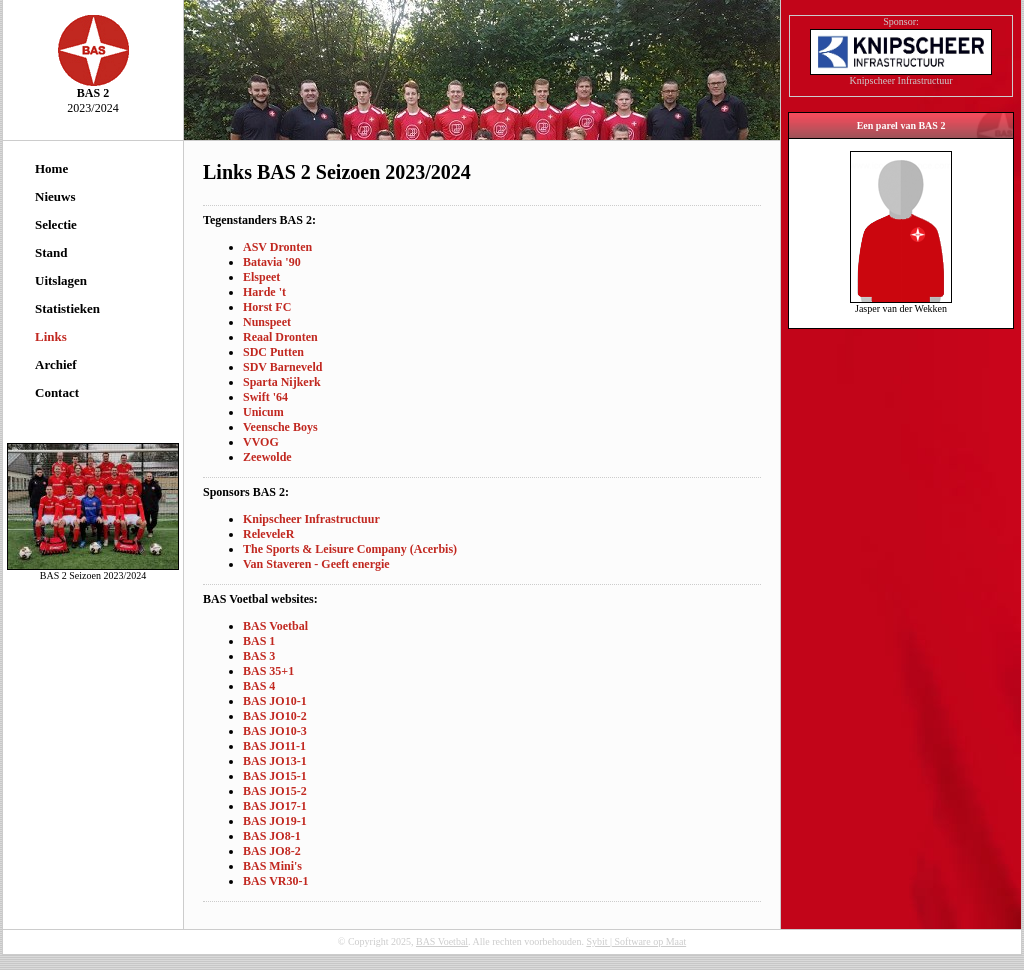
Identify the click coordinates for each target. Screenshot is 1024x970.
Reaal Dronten (280, 337)
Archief (56, 364)
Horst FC (267, 307)
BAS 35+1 (268, 671)
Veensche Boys (280, 427)
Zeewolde (267, 457)
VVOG (261, 442)
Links (51, 336)
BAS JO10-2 (275, 716)
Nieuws (55, 196)
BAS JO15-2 (275, 791)
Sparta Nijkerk (282, 382)
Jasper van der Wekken (901, 304)
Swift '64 (265, 397)
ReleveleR (268, 534)
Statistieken (67, 308)
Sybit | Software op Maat (636, 941)
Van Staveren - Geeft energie (316, 564)
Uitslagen (61, 280)
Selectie (56, 224)
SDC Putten (273, 352)
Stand (51, 252)
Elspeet (261, 277)
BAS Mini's (272, 866)
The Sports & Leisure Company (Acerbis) (350, 549)
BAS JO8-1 (272, 836)
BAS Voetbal (275, 626)
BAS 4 (259, 686)
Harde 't (264, 292)
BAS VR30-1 (275, 881)
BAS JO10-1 (275, 701)
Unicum (263, 412)
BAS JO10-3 (275, 731)
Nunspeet (267, 322)
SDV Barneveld (282, 367)
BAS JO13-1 (275, 761)
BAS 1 (259, 641)
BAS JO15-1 (275, 776)
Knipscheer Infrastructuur (311, 519)
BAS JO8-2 (272, 851)
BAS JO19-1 (275, 821)
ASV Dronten (277, 247)
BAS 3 (259, 656)
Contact (57, 392)
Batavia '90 (272, 262)
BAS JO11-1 (274, 746)
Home (51, 168)
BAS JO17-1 (275, 806)
